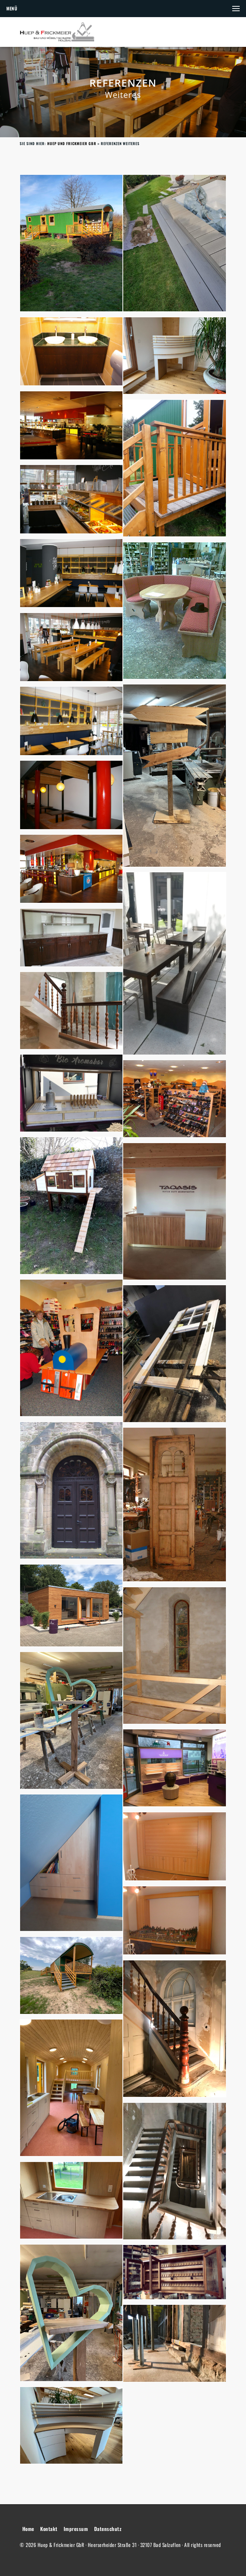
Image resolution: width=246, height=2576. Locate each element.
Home (28, 2528)
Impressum (76, 2528)
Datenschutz (108, 2528)
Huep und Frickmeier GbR (71, 143)
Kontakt (49, 2528)
